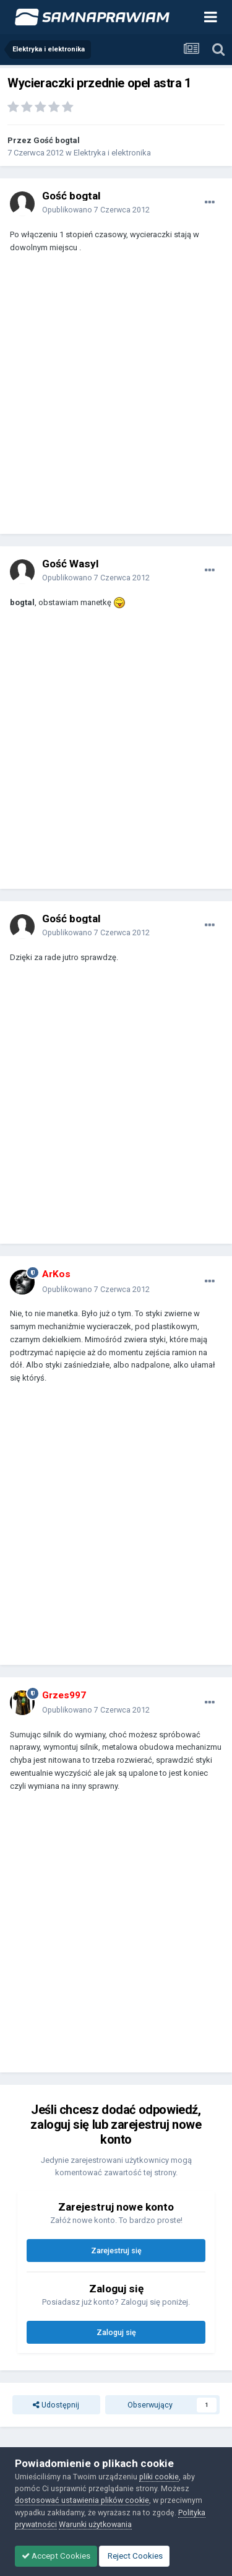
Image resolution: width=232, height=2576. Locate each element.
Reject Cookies (134, 2556)
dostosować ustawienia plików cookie (82, 2500)
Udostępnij (56, 2405)
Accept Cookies (56, 2556)
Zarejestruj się (116, 2250)
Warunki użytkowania (95, 2524)
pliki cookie (159, 2476)
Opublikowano (96, 209)
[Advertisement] (116, 399)
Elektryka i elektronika (112, 152)
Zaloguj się (116, 2332)
